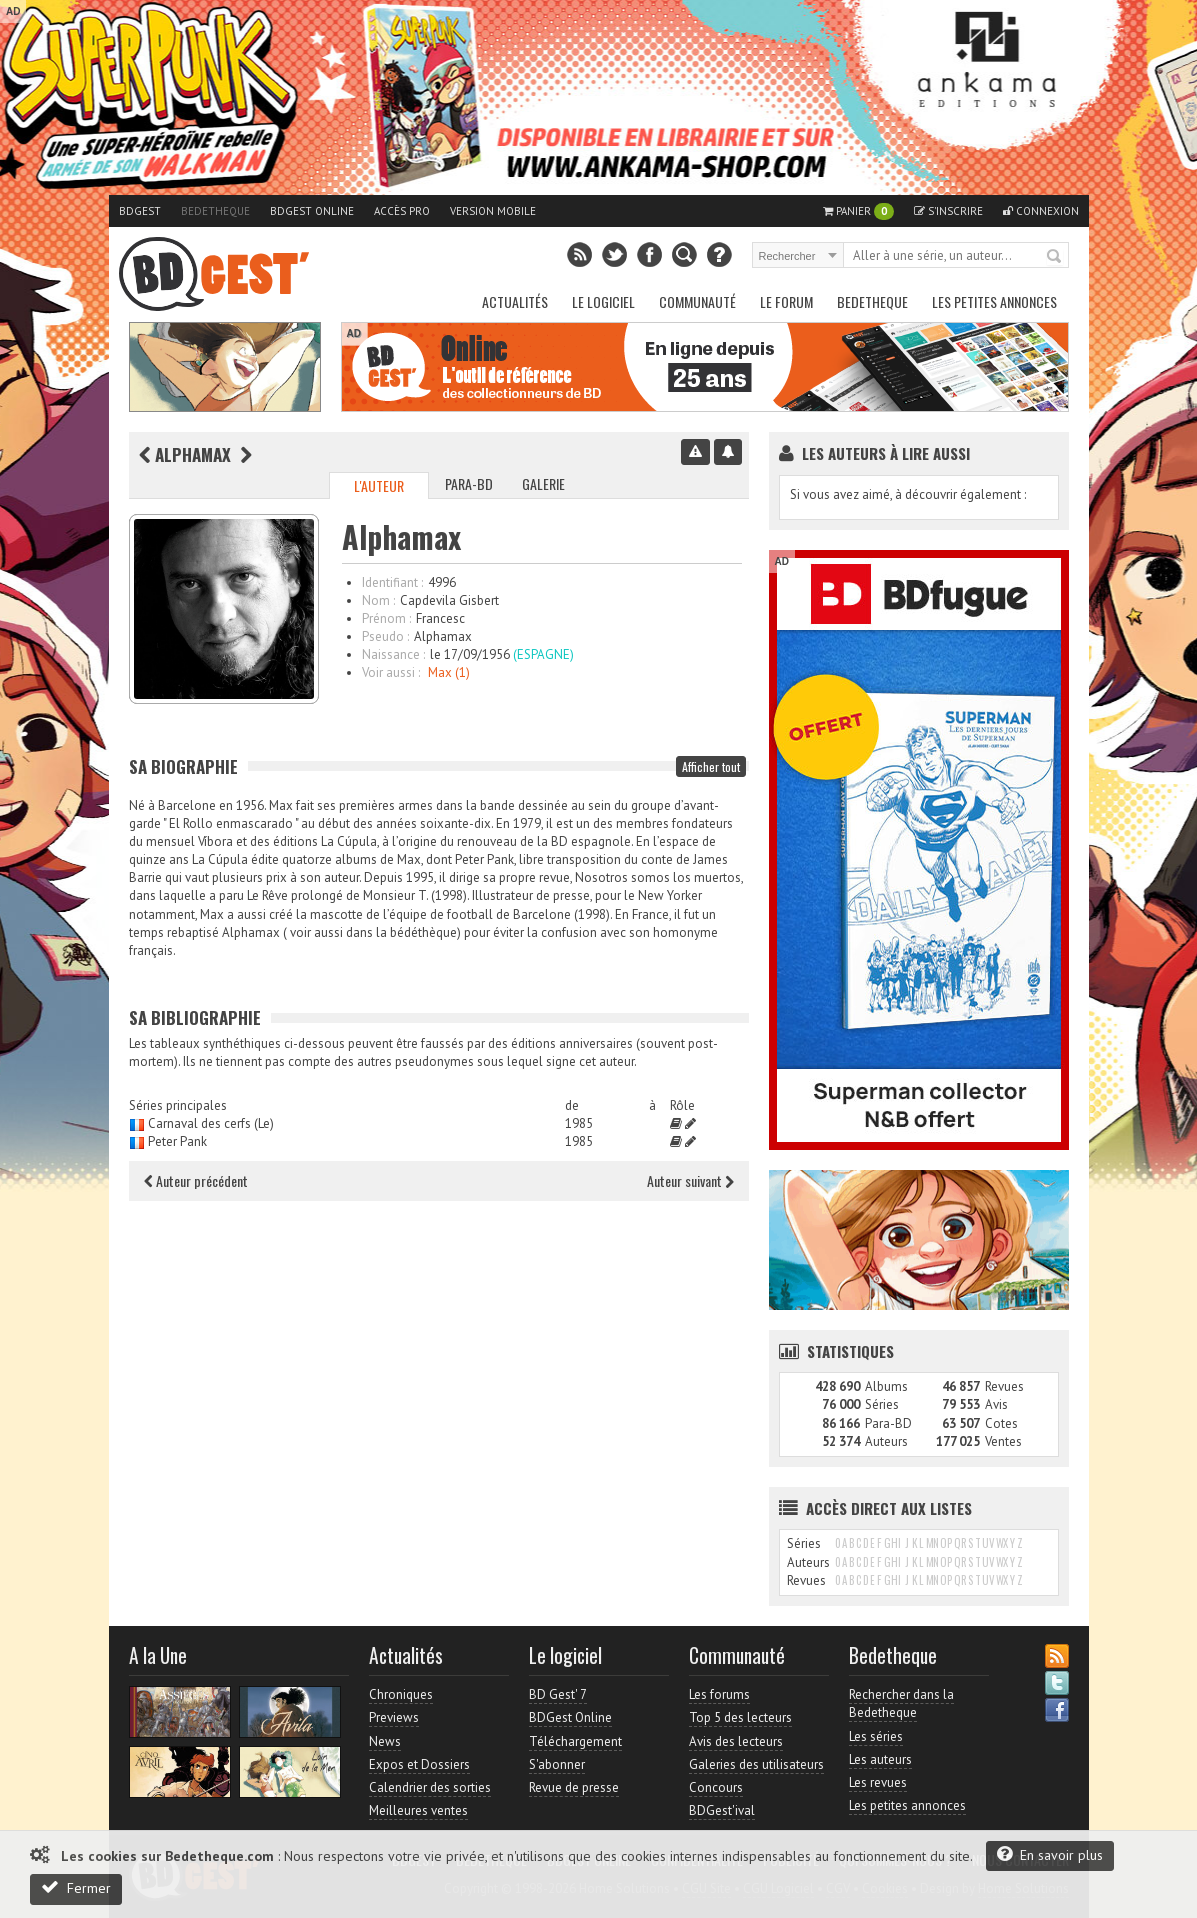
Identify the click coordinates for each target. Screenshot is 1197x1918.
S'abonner (557, 1764)
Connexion (1041, 211)
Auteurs (886, 1441)
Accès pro (402, 211)
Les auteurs (880, 1759)
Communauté (697, 301)
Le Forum (786, 301)
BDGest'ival (722, 1810)
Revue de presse (574, 1787)
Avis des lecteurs (736, 1741)
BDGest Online (312, 211)
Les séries (876, 1736)
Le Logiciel (603, 301)
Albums (886, 1386)
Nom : (378, 600)
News (385, 1741)
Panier (858, 211)
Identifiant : (392, 582)
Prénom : (386, 618)
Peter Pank (177, 1141)
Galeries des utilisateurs (756, 1764)
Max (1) (449, 672)
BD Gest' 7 (558, 1694)
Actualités (515, 301)
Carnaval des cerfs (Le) (211, 1123)
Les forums (719, 1694)
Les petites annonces (994, 301)
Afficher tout (711, 766)
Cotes (1001, 1423)
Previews (394, 1717)
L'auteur (379, 485)
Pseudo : (385, 636)
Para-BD (469, 483)
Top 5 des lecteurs (740, 1717)
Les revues (878, 1782)
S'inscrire (948, 211)
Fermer (76, 1887)
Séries (882, 1404)
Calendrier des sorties (430, 1787)
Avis (996, 1404)
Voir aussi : (391, 672)
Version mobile (493, 211)
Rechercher (1055, 257)
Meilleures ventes (418, 1810)
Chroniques (401, 1694)
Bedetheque (215, 211)
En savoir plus (1050, 1854)
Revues (1004, 1386)
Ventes (1003, 1441)
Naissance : (393, 654)
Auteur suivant (690, 1180)
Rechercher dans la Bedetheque (901, 1703)
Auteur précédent (196, 1180)
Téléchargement (575, 1741)
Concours (716, 1787)
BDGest (140, 211)
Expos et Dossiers (419, 1764)
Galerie (543, 483)
